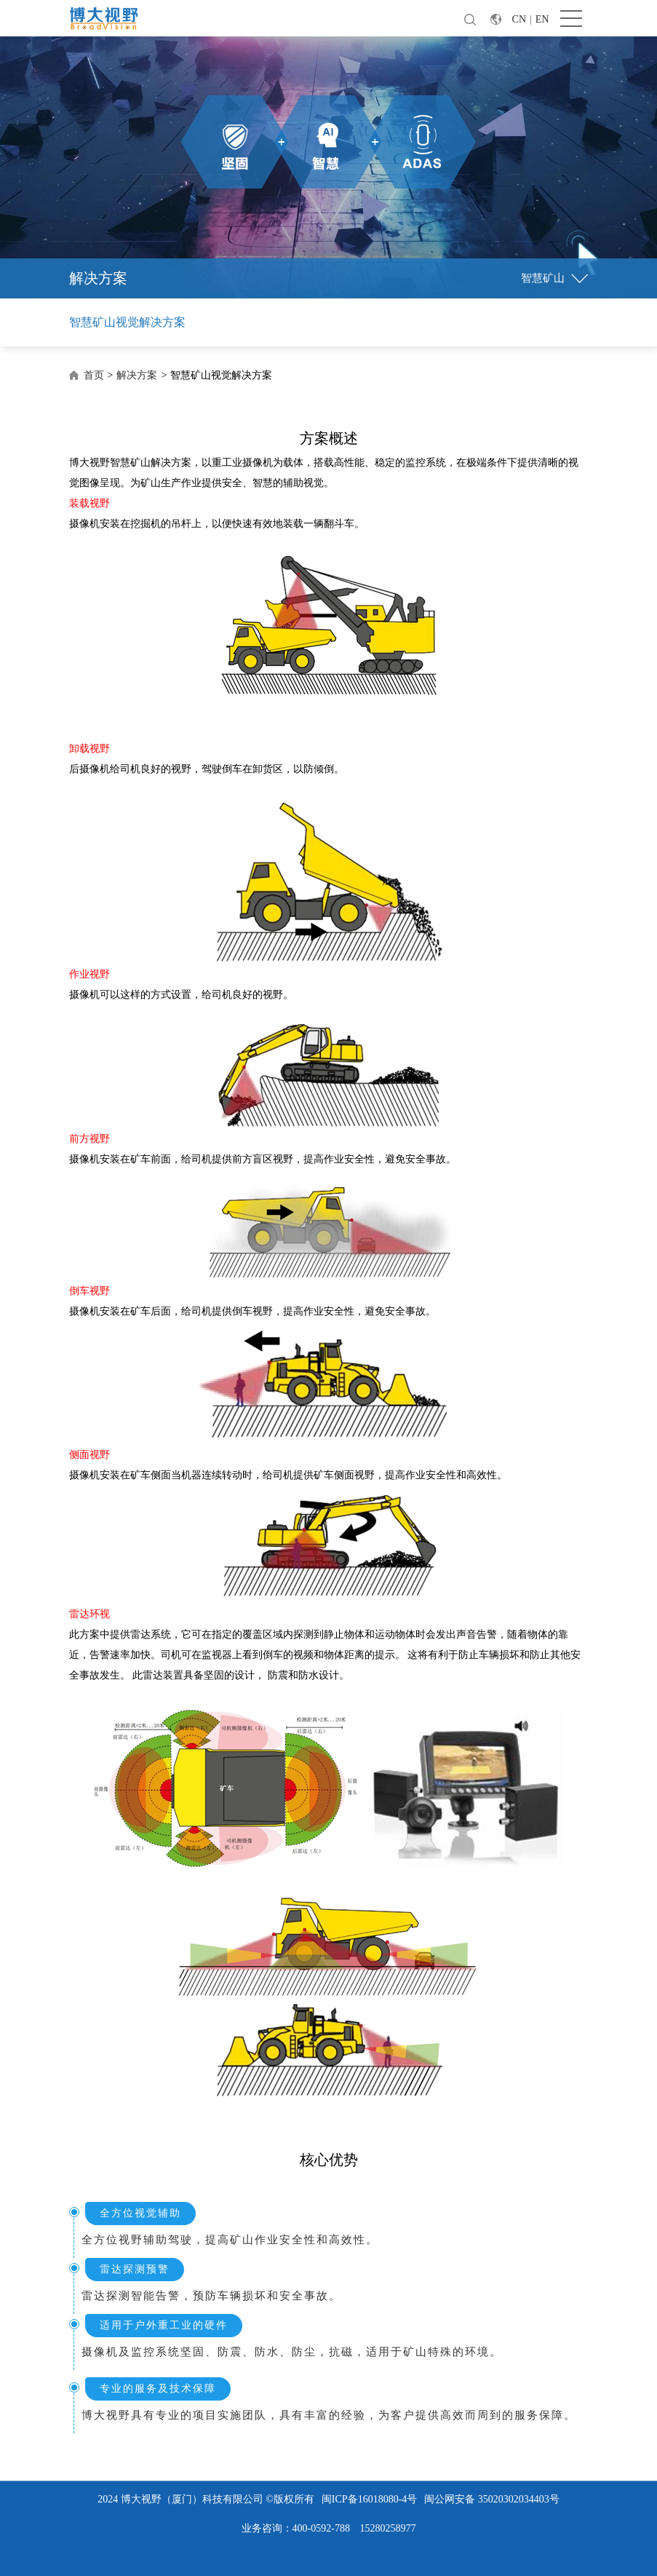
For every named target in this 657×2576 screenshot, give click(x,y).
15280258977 (387, 2528)
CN (519, 19)
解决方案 (136, 375)
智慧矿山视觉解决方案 (127, 322)
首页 (94, 375)
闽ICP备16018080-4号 (369, 2499)
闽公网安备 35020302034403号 (492, 2499)
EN (542, 19)
